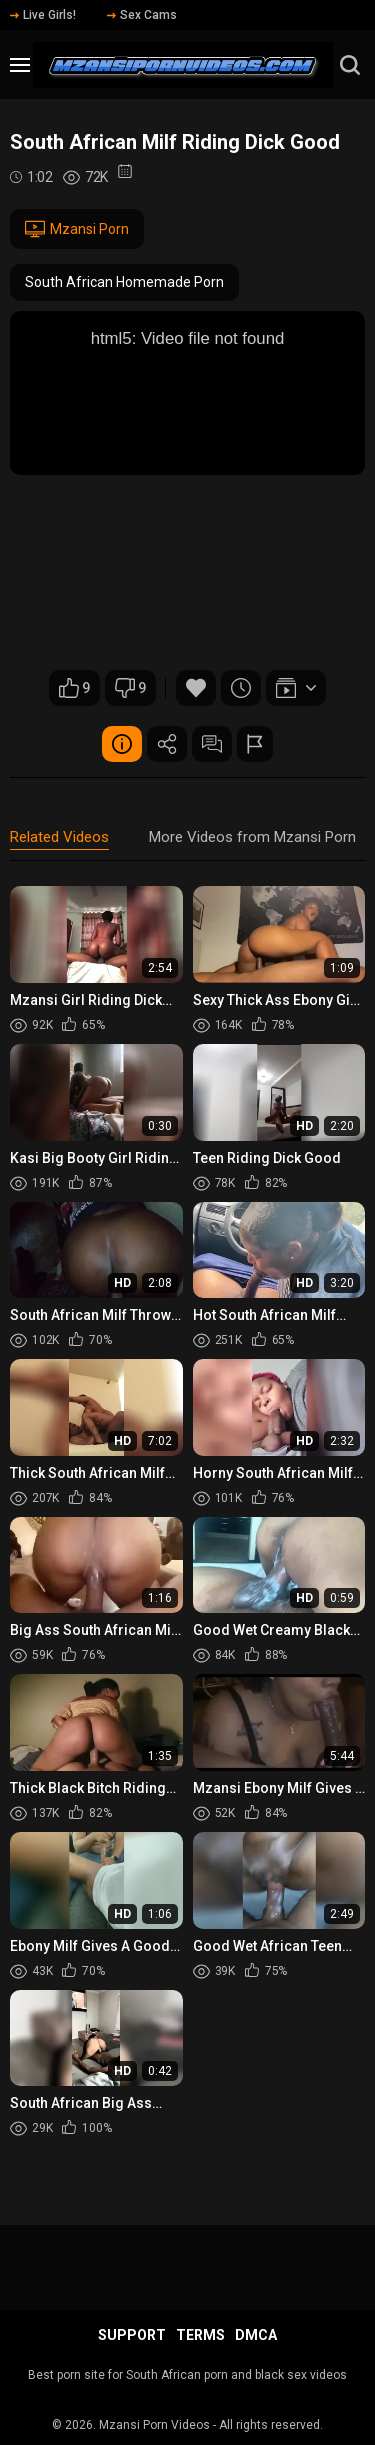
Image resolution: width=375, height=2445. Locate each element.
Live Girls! (43, 15)
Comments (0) (212, 744)
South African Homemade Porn (124, 282)
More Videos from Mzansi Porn (252, 837)
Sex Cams (142, 15)
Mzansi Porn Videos (154, 2425)
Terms (200, 2335)
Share (167, 744)
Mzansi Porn (77, 229)
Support (132, 2335)
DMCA (256, 2335)
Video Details (122, 744)
